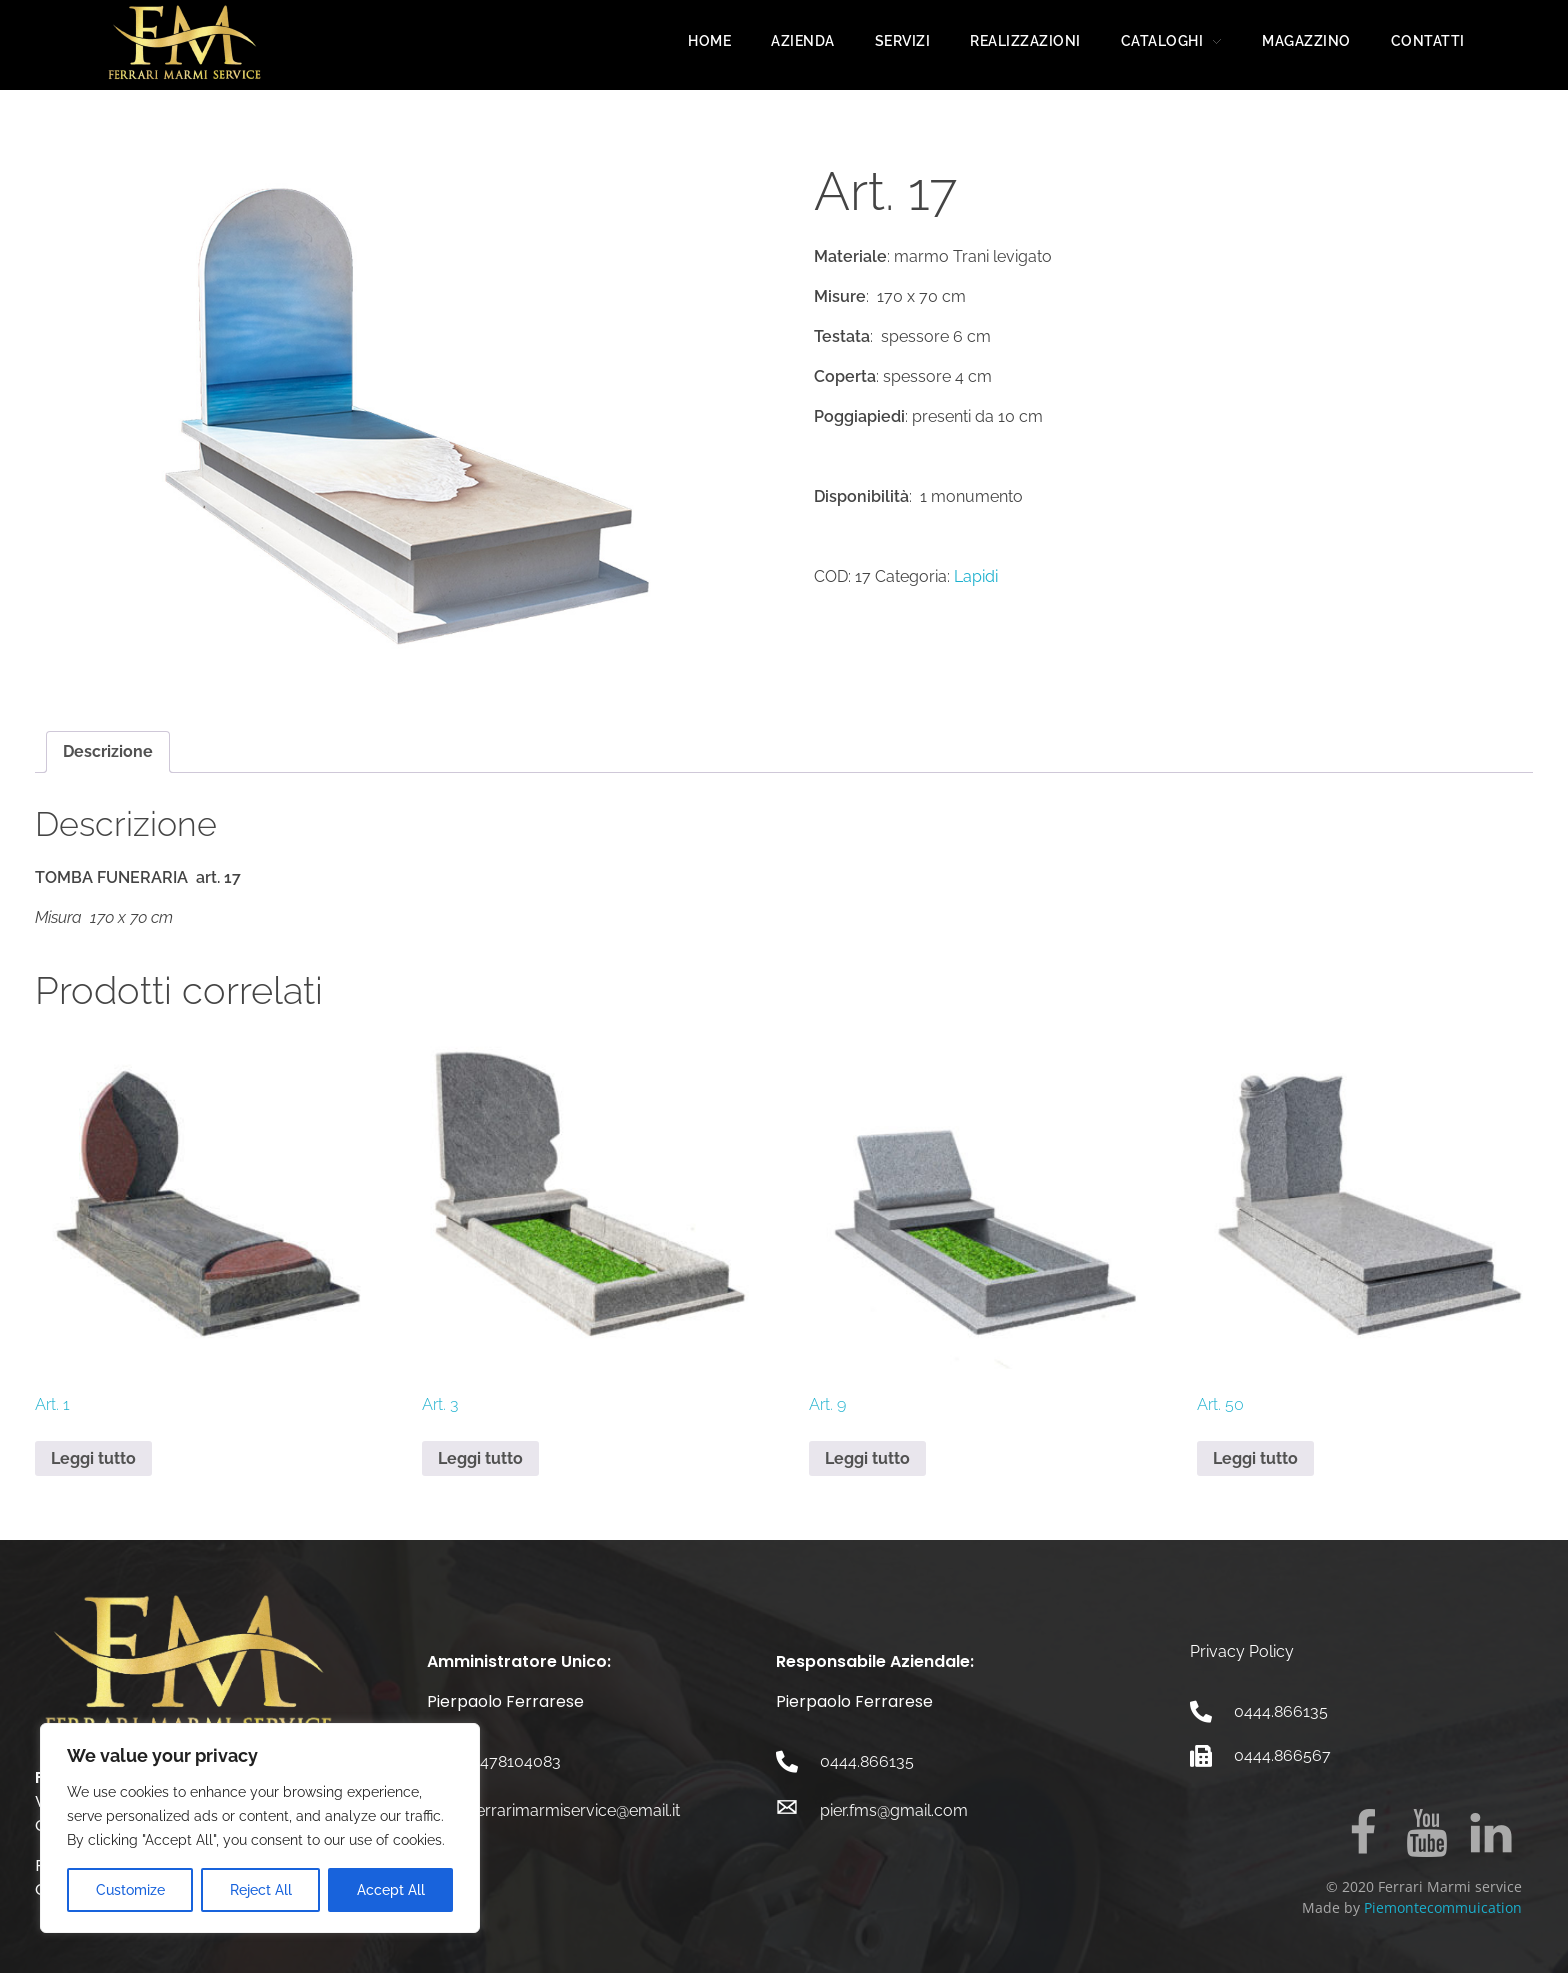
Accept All (391, 1890)
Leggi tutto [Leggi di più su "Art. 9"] (867, 1458)
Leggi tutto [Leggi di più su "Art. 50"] (1255, 1458)
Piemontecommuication (1443, 1907)
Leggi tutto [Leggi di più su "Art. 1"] (93, 1458)
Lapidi (976, 576)
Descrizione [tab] (108, 751)
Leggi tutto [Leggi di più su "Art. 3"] (480, 1458)
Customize (130, 1890)
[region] (260, 1828)
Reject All (261, 1890)
